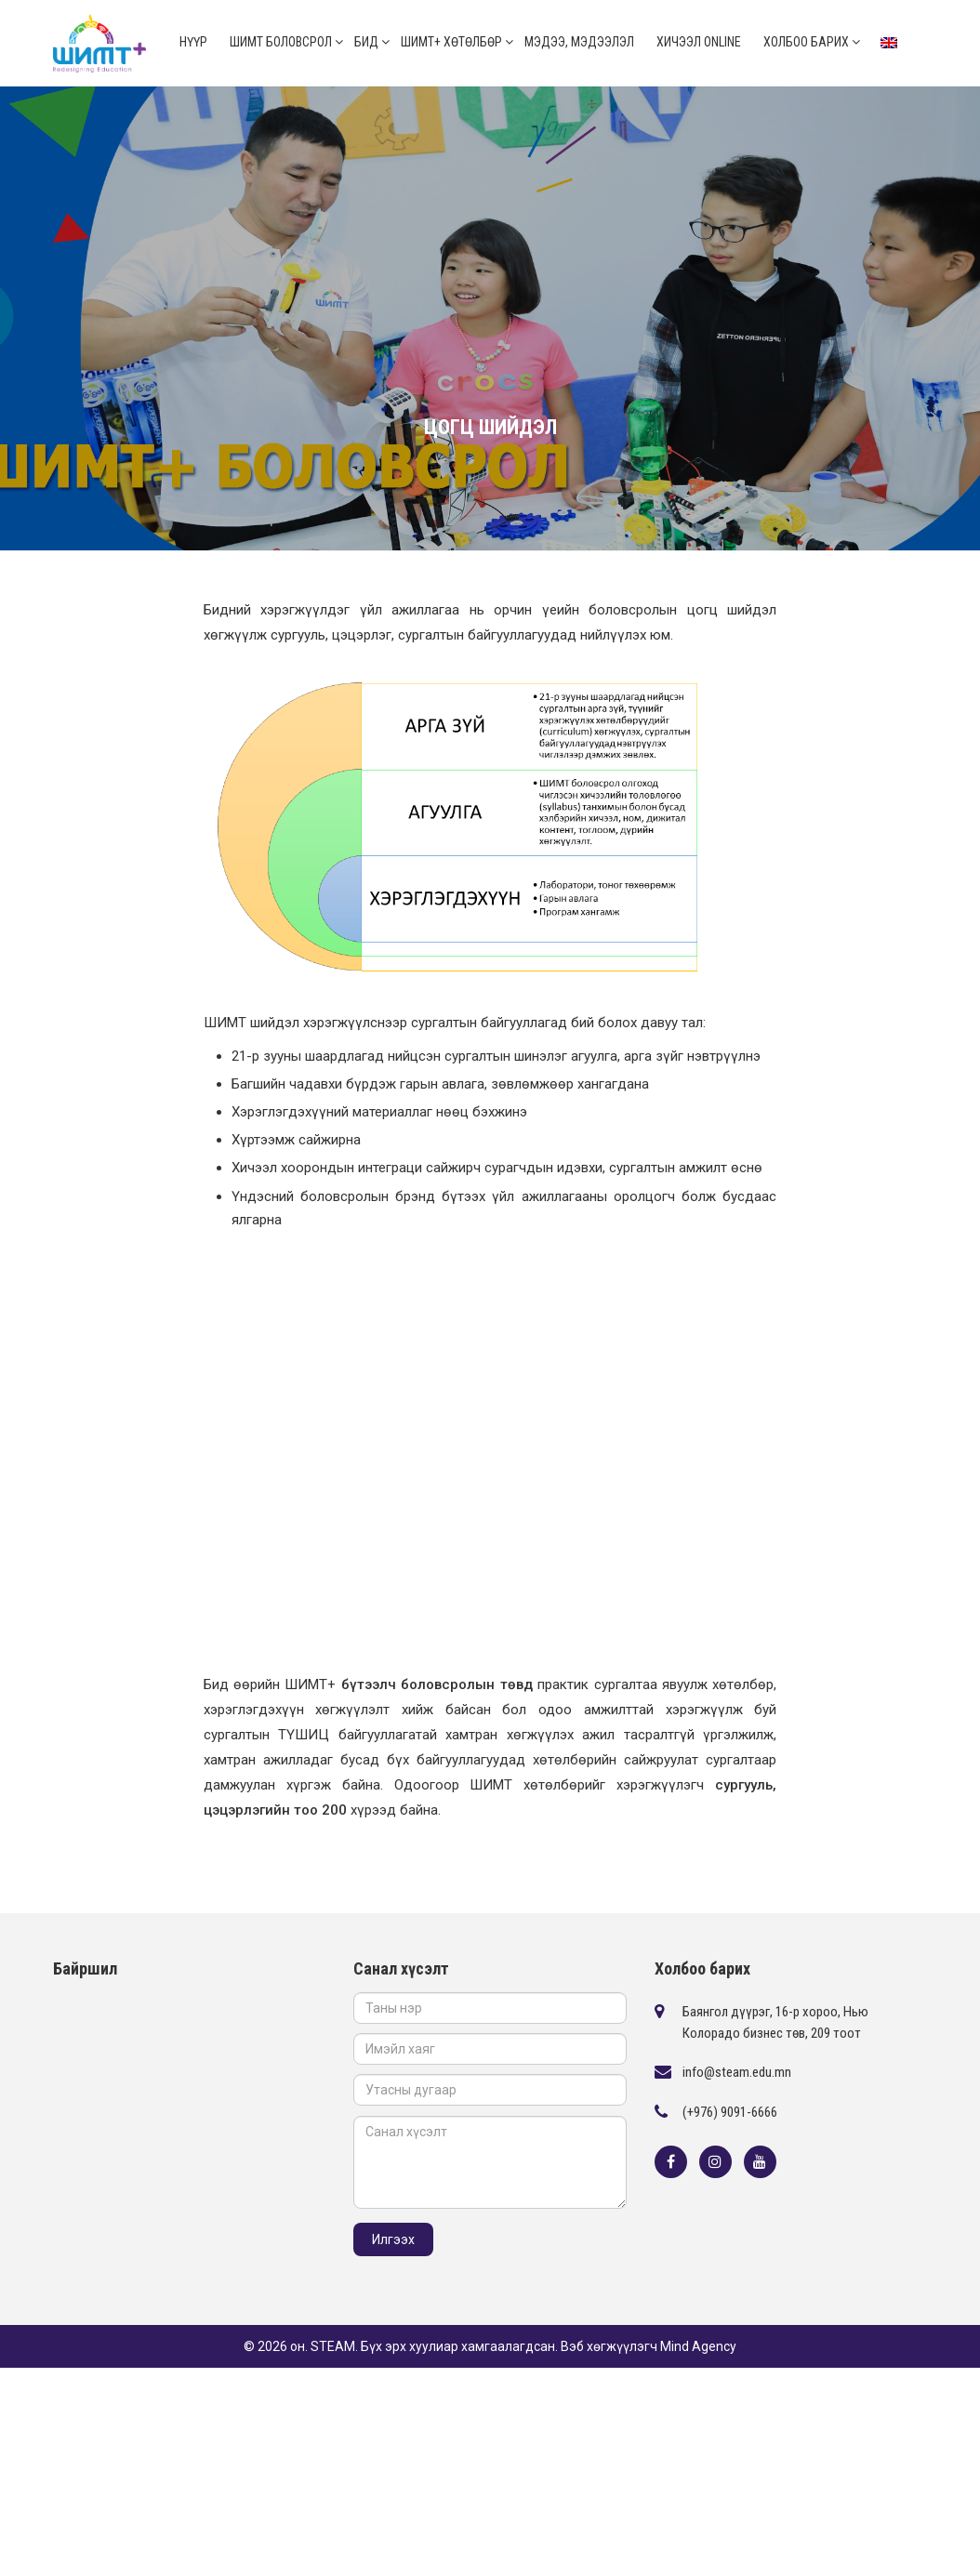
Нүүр (193, 41)
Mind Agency (698, 2346)
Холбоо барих (806, 41)
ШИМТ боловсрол (281, 41)
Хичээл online (698, 41)
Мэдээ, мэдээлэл (579, 41)
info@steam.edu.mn (736, 2072)
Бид (366, 41)
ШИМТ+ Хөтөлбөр (451, 41)
